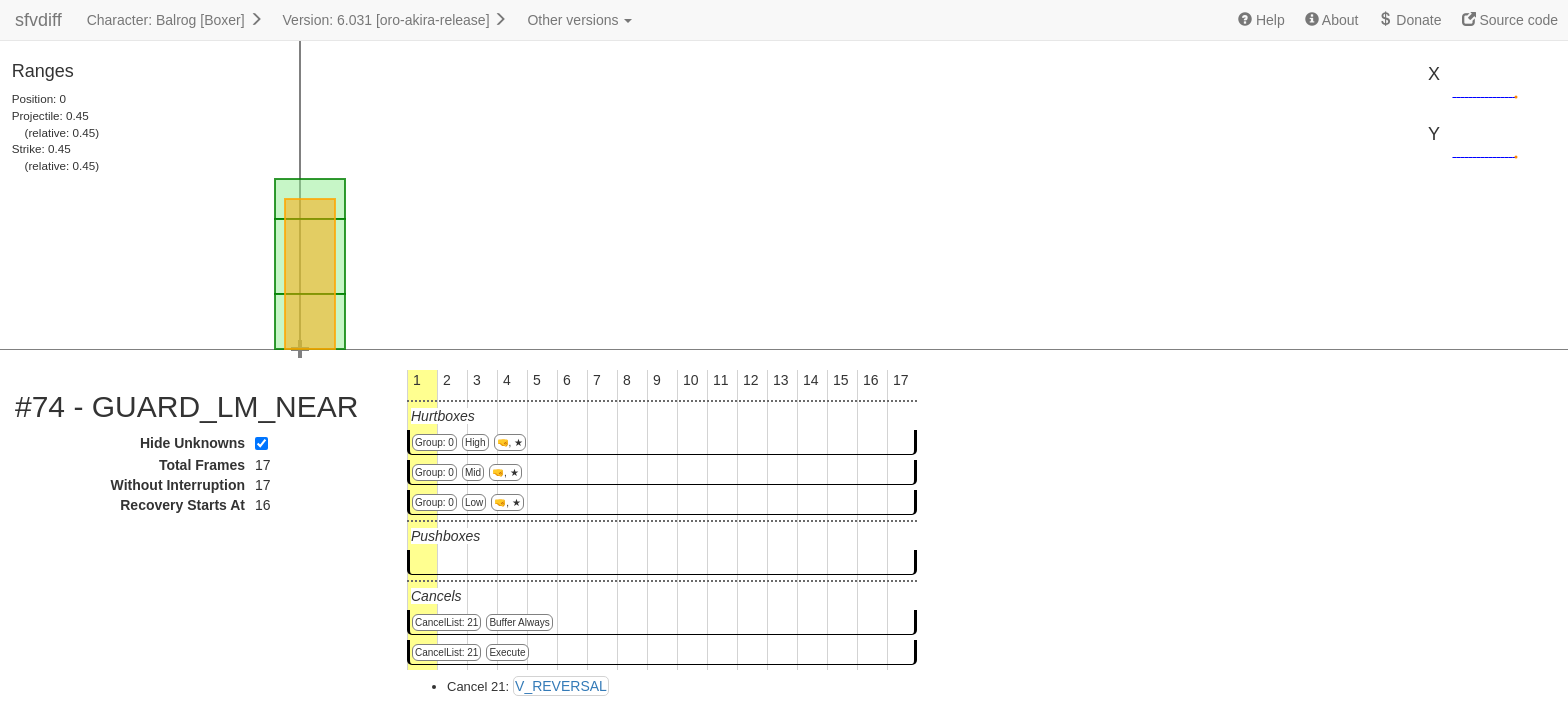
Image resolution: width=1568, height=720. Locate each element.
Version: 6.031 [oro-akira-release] (395, 20)
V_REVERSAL (561, 686)
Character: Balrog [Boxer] (175, 20)
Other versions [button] (579, 20)
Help (1261, 20)
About (1332, 20)
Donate (1409, 20)
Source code (1510, 20)
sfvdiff (38, 20)
